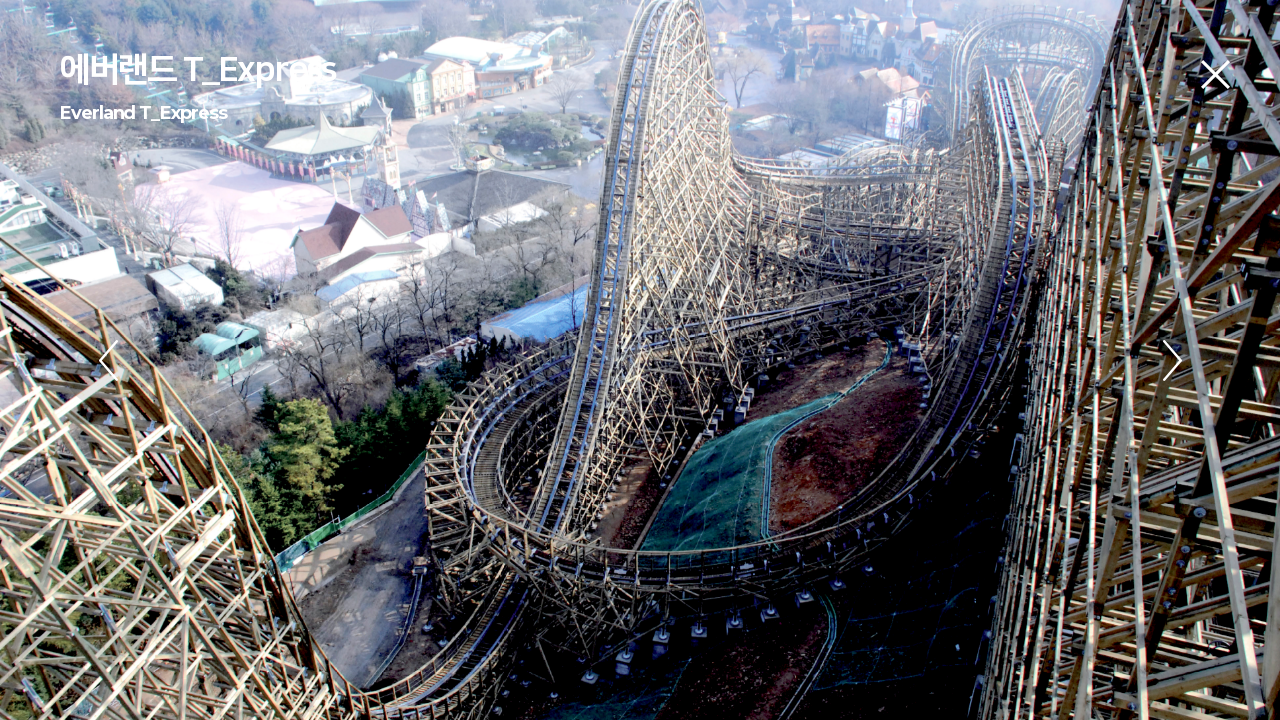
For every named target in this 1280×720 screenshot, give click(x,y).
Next (1172, 360)
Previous (108, 360)
